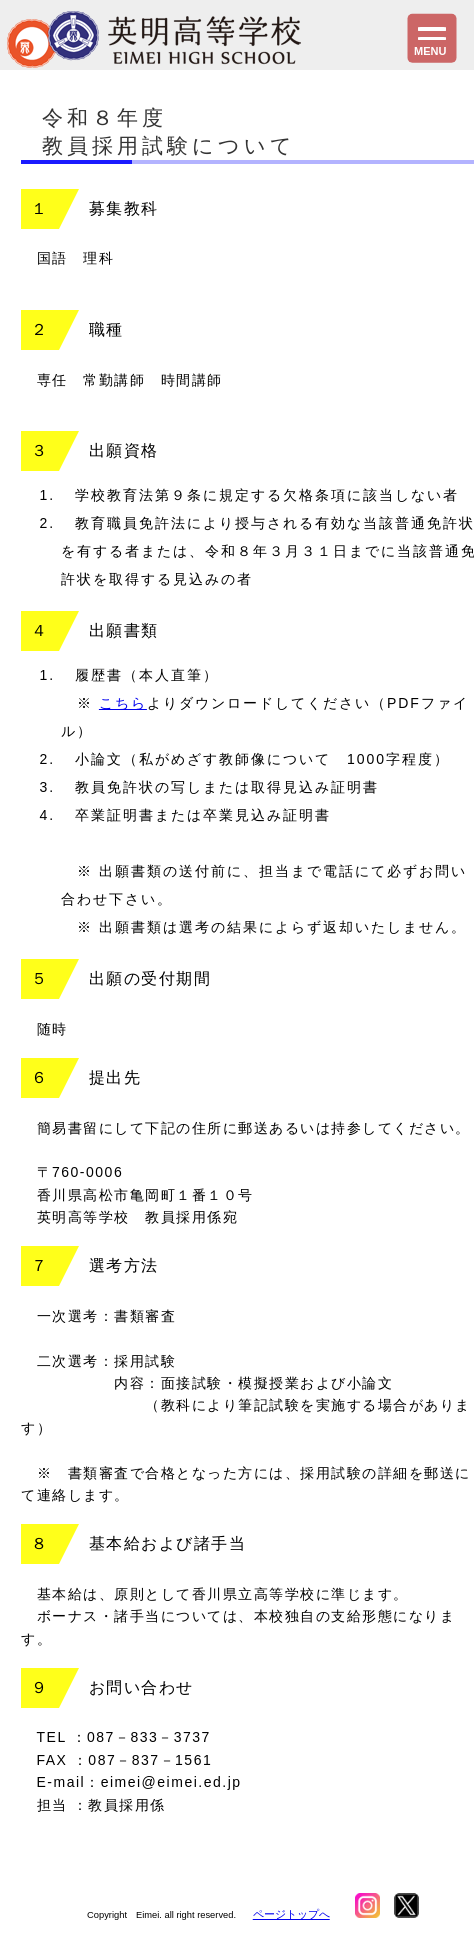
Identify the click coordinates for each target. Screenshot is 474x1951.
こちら (123, 703)
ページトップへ (291, 1914)
